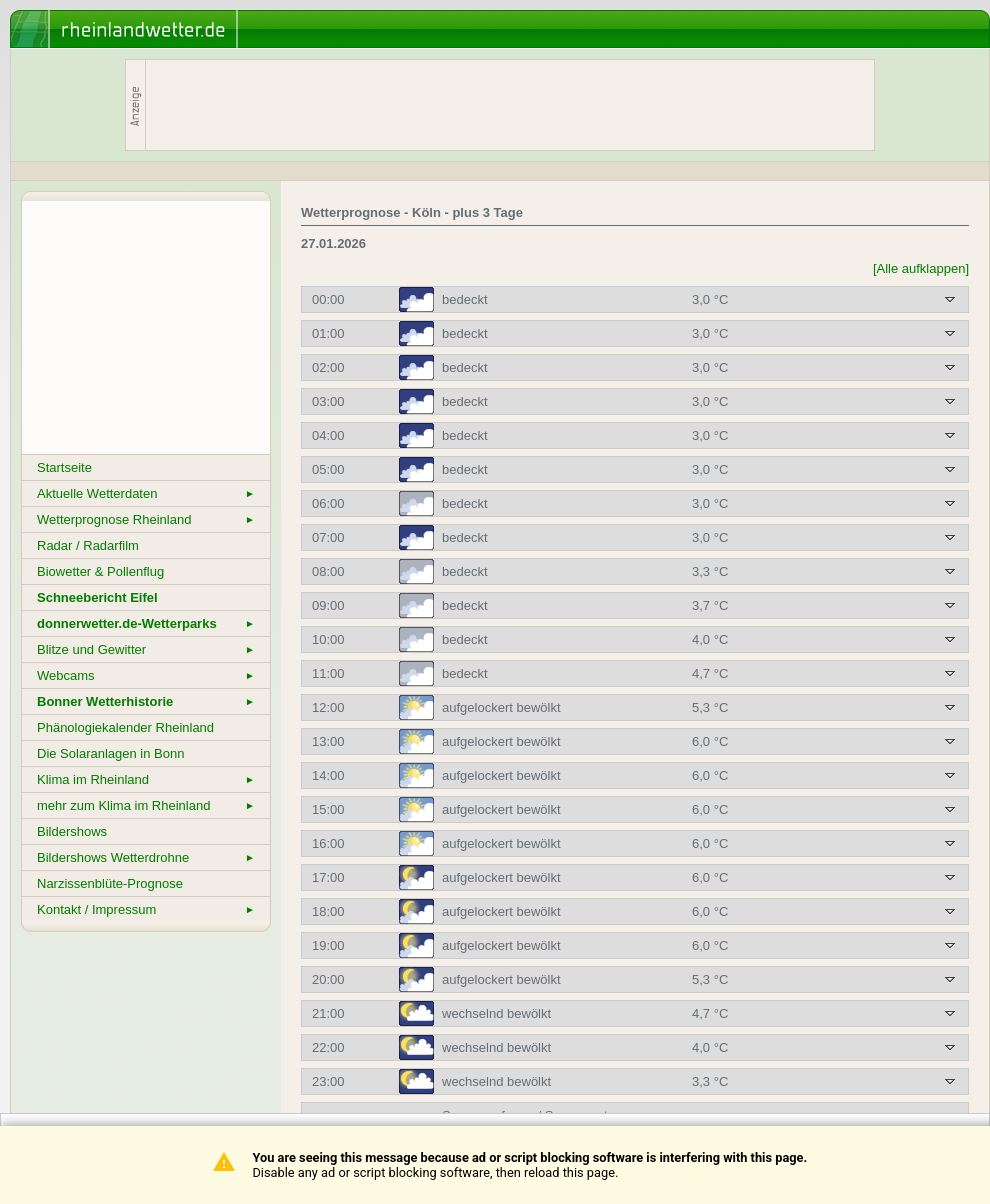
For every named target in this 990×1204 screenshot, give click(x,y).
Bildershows (72, 831)
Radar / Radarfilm (88, 545)
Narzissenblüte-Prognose (110, 883)
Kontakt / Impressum (146, 909)
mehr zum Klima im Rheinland (146, 805)
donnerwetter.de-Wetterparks (146, 623)
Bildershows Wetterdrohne (146, 857)
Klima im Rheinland (146, 779)
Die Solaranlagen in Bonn (110, 753)
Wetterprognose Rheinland (146, 519)
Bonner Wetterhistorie (146, 701)
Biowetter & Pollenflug (100, 571)
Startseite (64, 467)
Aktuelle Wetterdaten (146, 493)
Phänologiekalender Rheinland (125, 727)
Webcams (146, 675)
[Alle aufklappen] (921, 268)
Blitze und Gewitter (146, 649)
